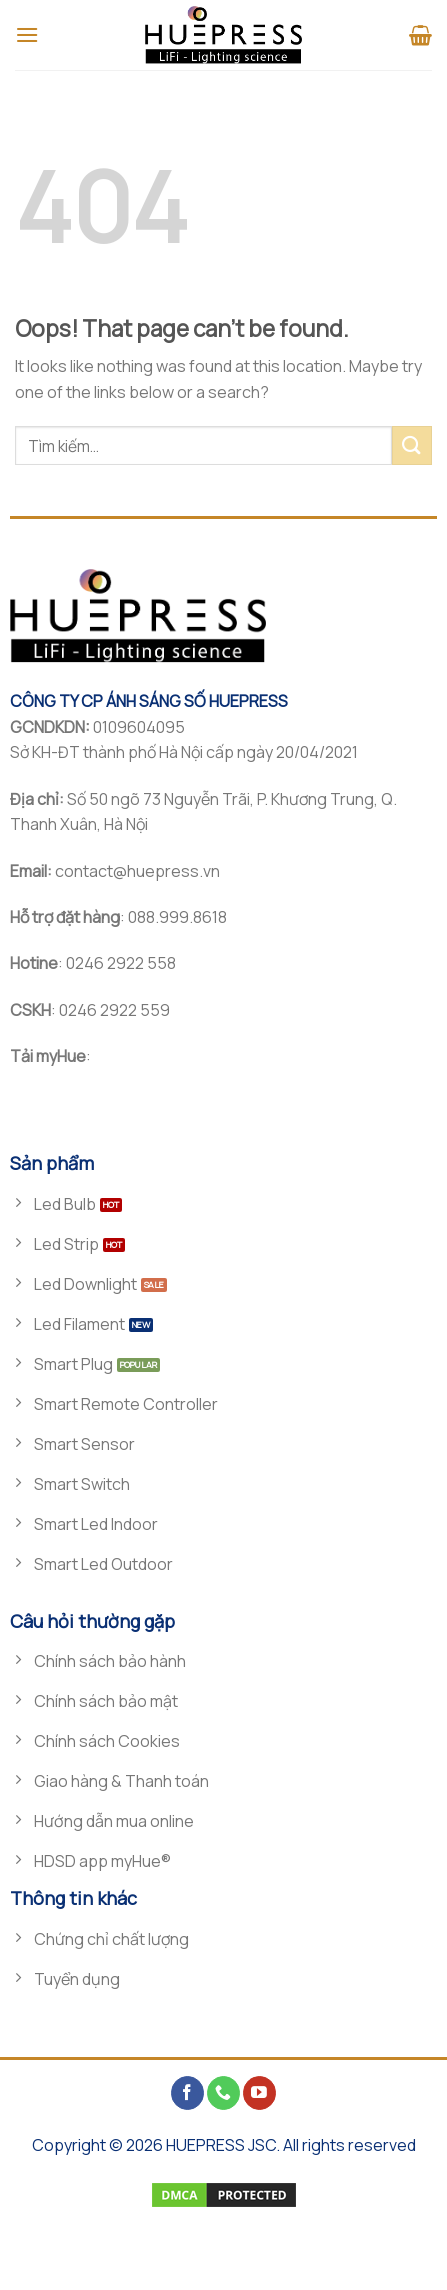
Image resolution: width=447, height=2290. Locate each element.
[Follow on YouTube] (259, 2093)
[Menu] (27, 34)
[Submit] (412, 445)
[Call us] (223, 2093)
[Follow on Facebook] (187, 2093)
